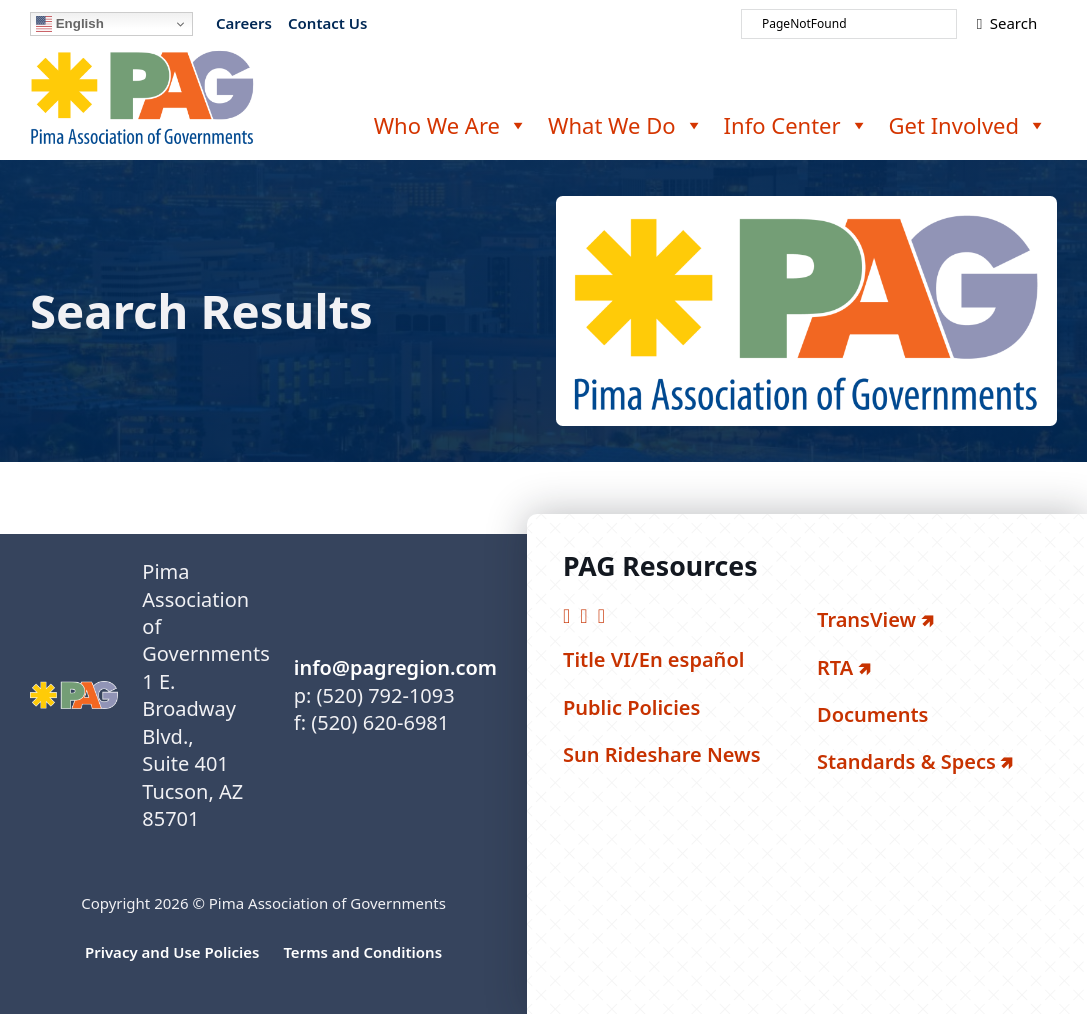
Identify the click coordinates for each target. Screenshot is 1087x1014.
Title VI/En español (653, 659)
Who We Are (451, 125)
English (70, 24)
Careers (244, 23)
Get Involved (968, 125)
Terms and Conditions (362, 952)
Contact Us (327, 23)
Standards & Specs (906, 761)
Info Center (796, 125)
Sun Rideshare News (662, 754)
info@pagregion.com (395, 667)
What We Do (626, 125)
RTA (835, 667)
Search (1007, 23)
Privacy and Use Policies (172, 952)
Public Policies (631, 707)
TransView (866, 619)
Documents (872, 714)
